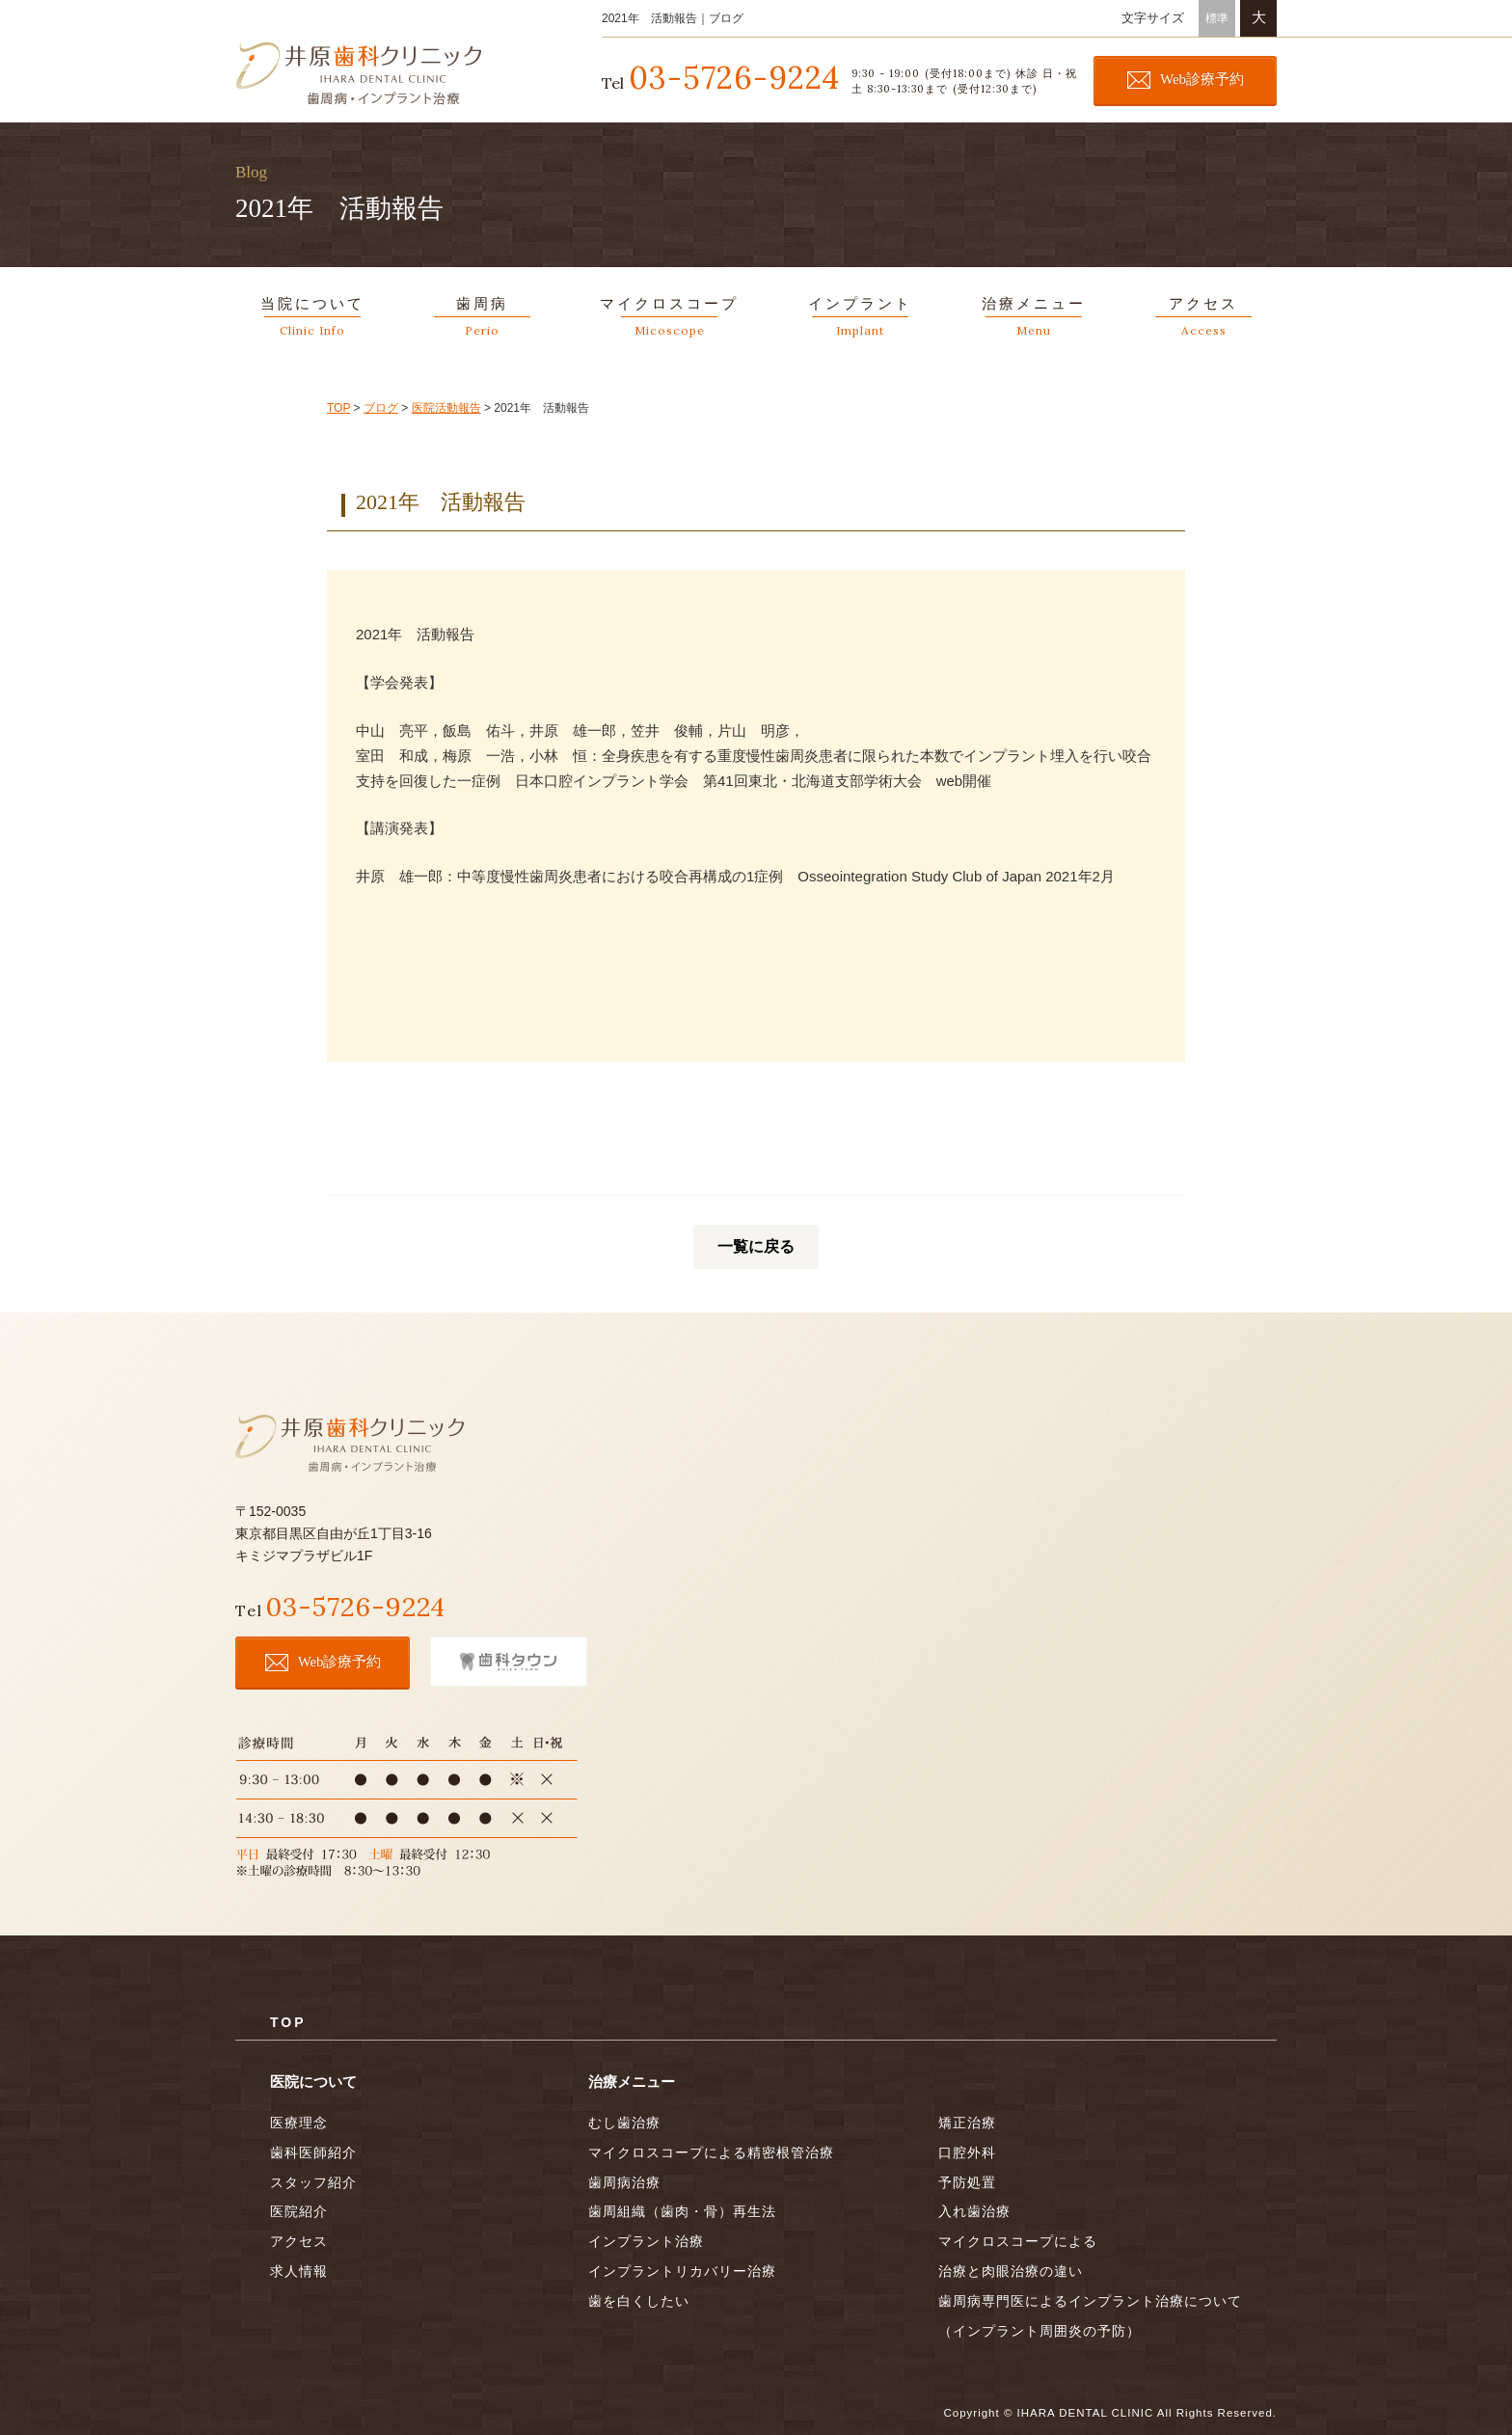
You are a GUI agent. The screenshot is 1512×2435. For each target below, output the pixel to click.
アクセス (1203, 319)
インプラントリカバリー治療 (682, 2269)
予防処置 (967, 2179)
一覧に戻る (756, 1246)
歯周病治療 (624, 2179)
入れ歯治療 (974, 2209)
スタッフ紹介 (313, 2179)
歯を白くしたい (638, 2298)
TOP (338, 408)
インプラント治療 (646, 2239)
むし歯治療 (624, 2120)
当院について (312, 319)
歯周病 (482, 319)
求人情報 (299, 2269)
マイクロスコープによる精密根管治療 (711, 2149)
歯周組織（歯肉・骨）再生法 (682, 2209)
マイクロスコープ (669, 319)
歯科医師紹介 (313, 2149)
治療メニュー (1034, 319)
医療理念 (299, 2120)
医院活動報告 (446, 408)
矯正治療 (967, 2120)
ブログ (381, 408)
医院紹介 (299, 2209)
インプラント (860, 319)
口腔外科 (967, 2149)
